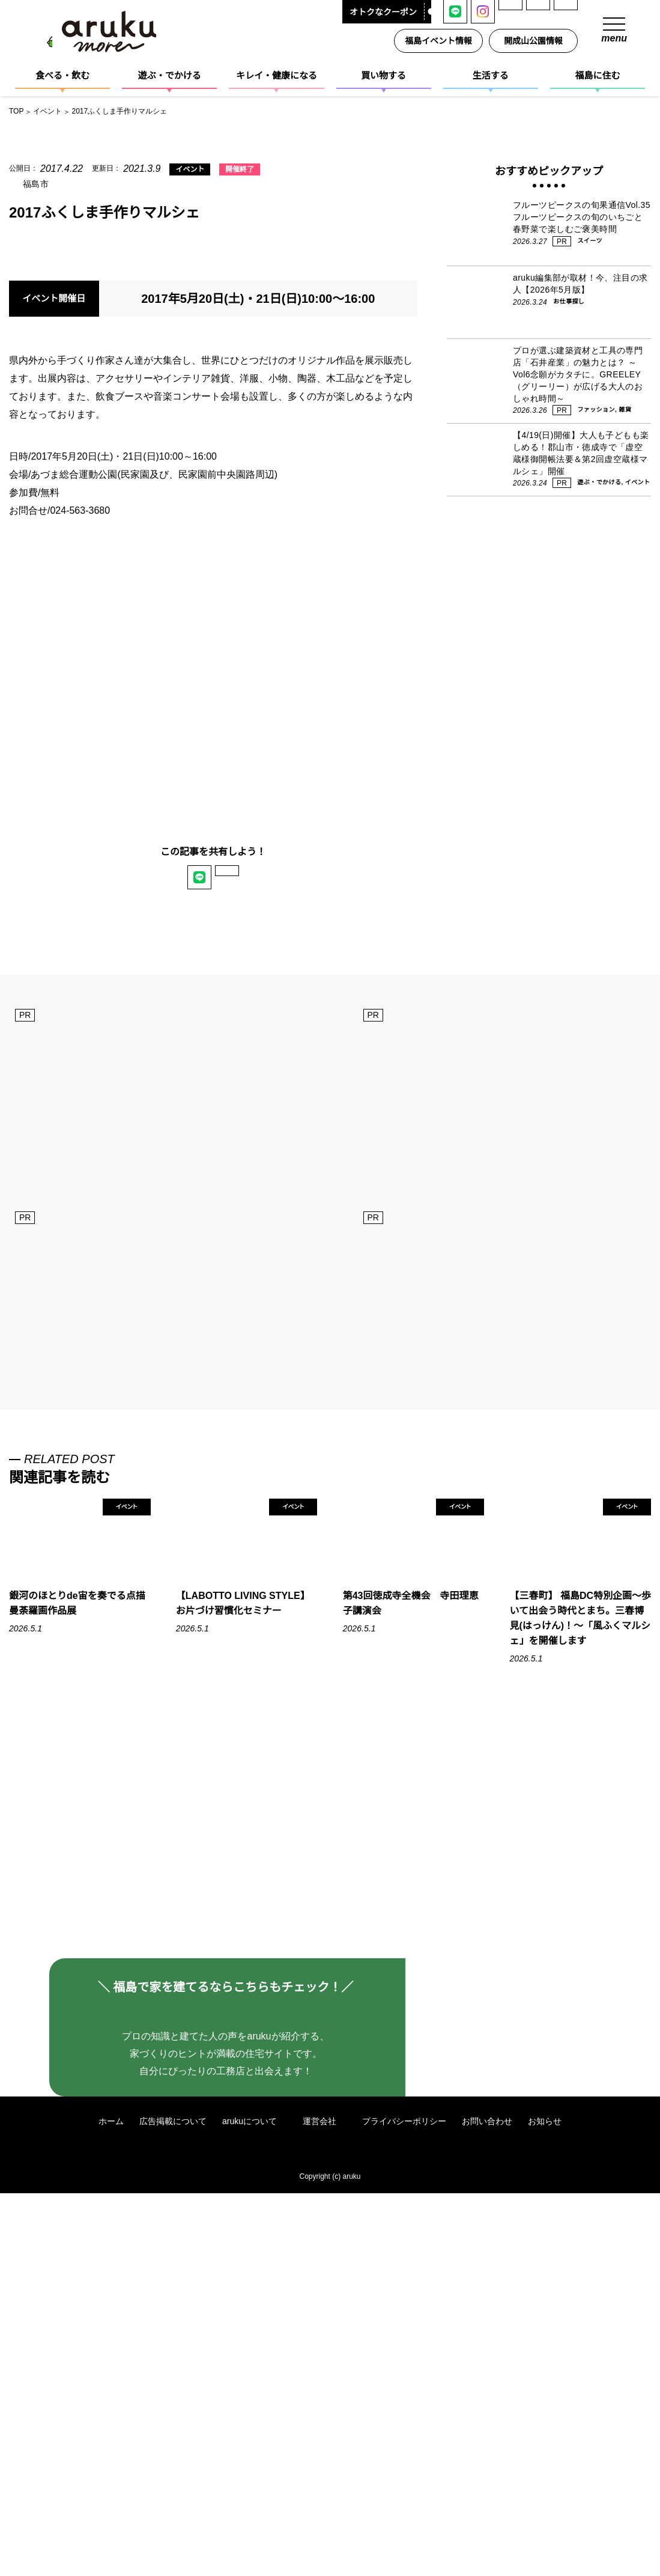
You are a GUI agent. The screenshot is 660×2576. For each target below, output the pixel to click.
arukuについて (255, 2504)
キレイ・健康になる (276, 75)
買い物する (383, 75)
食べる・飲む (62, 75)
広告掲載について (172, 2504)
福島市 (36, 184)
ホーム (110, 2504)
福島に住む (597, 75)
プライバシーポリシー (405, 2504)
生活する (491, 75)
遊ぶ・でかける (169, 75)
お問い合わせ (488, 2504)
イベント (182, 170)
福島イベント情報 (440, 41)
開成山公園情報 (535, 41)
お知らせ (546, 2504)
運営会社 (326, 2504)
